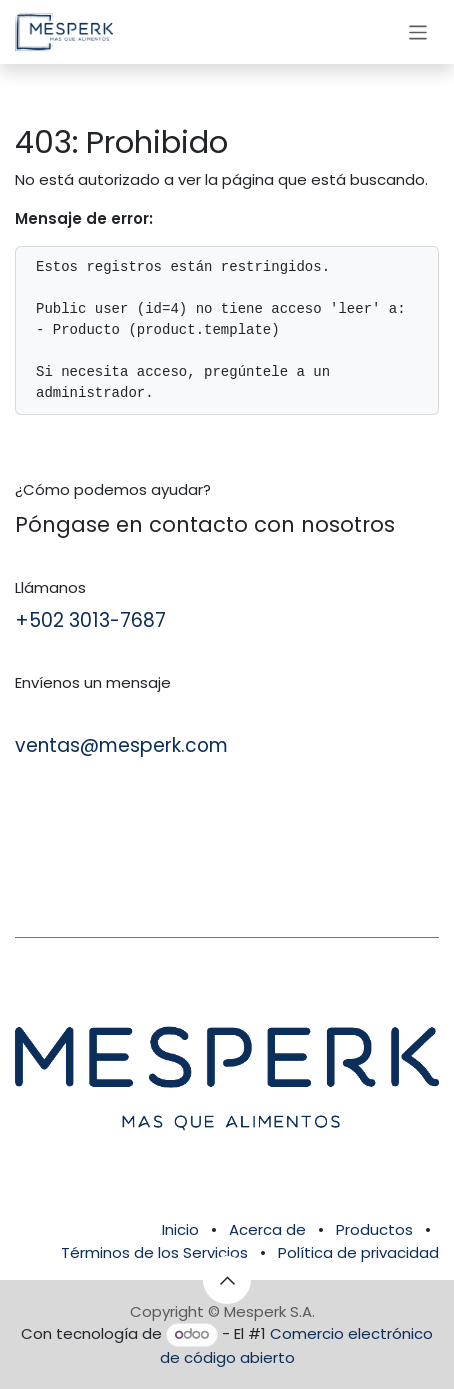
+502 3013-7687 (90, 620)
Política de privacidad (358, 1252)
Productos (374, 1229)
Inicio (180, 1229)
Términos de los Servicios (154, 1252)
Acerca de (267, 1229)
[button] (227, 1280)
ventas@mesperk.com (121, 745)
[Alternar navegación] (418, 31)
